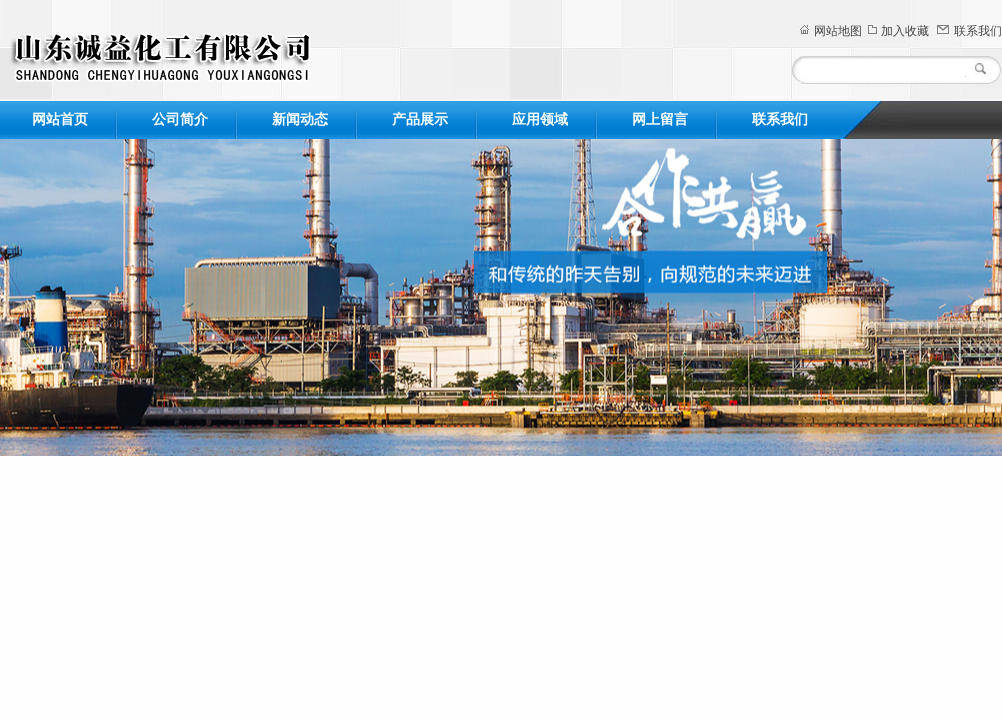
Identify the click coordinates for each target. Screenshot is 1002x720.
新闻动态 (300, 119)
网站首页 (60, 119)
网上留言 (660, 119)
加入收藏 (905, 31)
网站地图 (838, 31)
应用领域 (540, 119)
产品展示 (420, 119)
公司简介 (180, 119)
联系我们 (978, 31)
